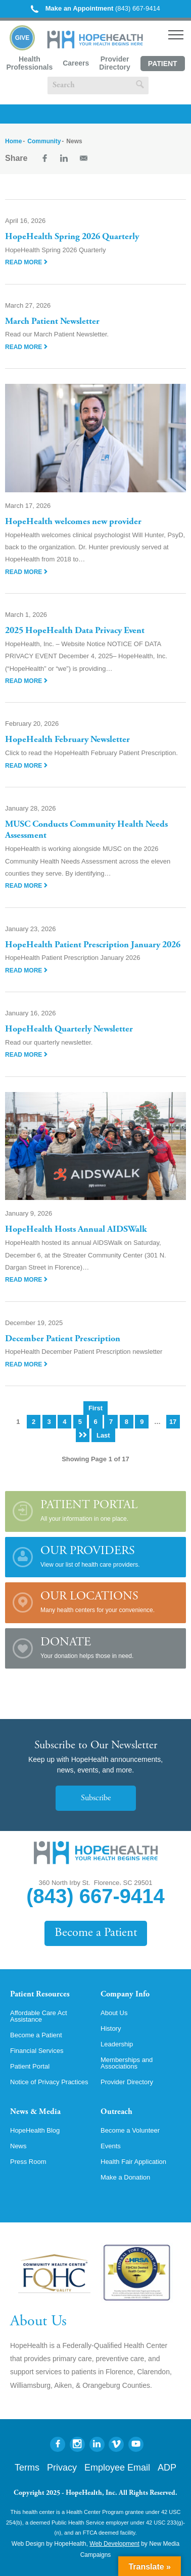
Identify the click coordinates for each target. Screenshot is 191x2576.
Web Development (114, 2543)
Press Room (28, 2161)
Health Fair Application (133, 2161)
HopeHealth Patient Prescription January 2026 (92, 945)
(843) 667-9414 (95, 8)
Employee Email (117, 2468)
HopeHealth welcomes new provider (73, 522)
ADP (167, 2468)
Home (13, 141)
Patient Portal (162, 65)
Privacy (62, 2468)
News (18, 2146)
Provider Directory (114, 63)
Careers (76, 63)
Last (103, 1435)
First (95, 1408)
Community (44, 141)
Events (111, 2146)
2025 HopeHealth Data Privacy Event (75, 631)
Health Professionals (29, 63)
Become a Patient (96, 1933)
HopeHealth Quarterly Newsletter (69, 1029)
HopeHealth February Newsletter (67, 740)
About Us (114, 2013)
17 (172, 1421)
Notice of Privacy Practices (49, 2082)
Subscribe (96, 1798)
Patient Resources (40, 1994)
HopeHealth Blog (35, 2130)
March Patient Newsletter (52, 321)
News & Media (35, 2112)
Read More (26, 262)
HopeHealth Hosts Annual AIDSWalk (76, 1229)
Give (22, 37)
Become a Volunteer (130, 2130)
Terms (27, 2468)
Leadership (117, 2044)
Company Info (125, 1994)
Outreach (116, 2112)
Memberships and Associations (127, 2063)
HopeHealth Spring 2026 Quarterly (72, 237)
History (111, 2028)
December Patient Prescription (62, 1339)
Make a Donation (125, 2177)
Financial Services (37, 2050)
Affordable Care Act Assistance (38, 2016)
